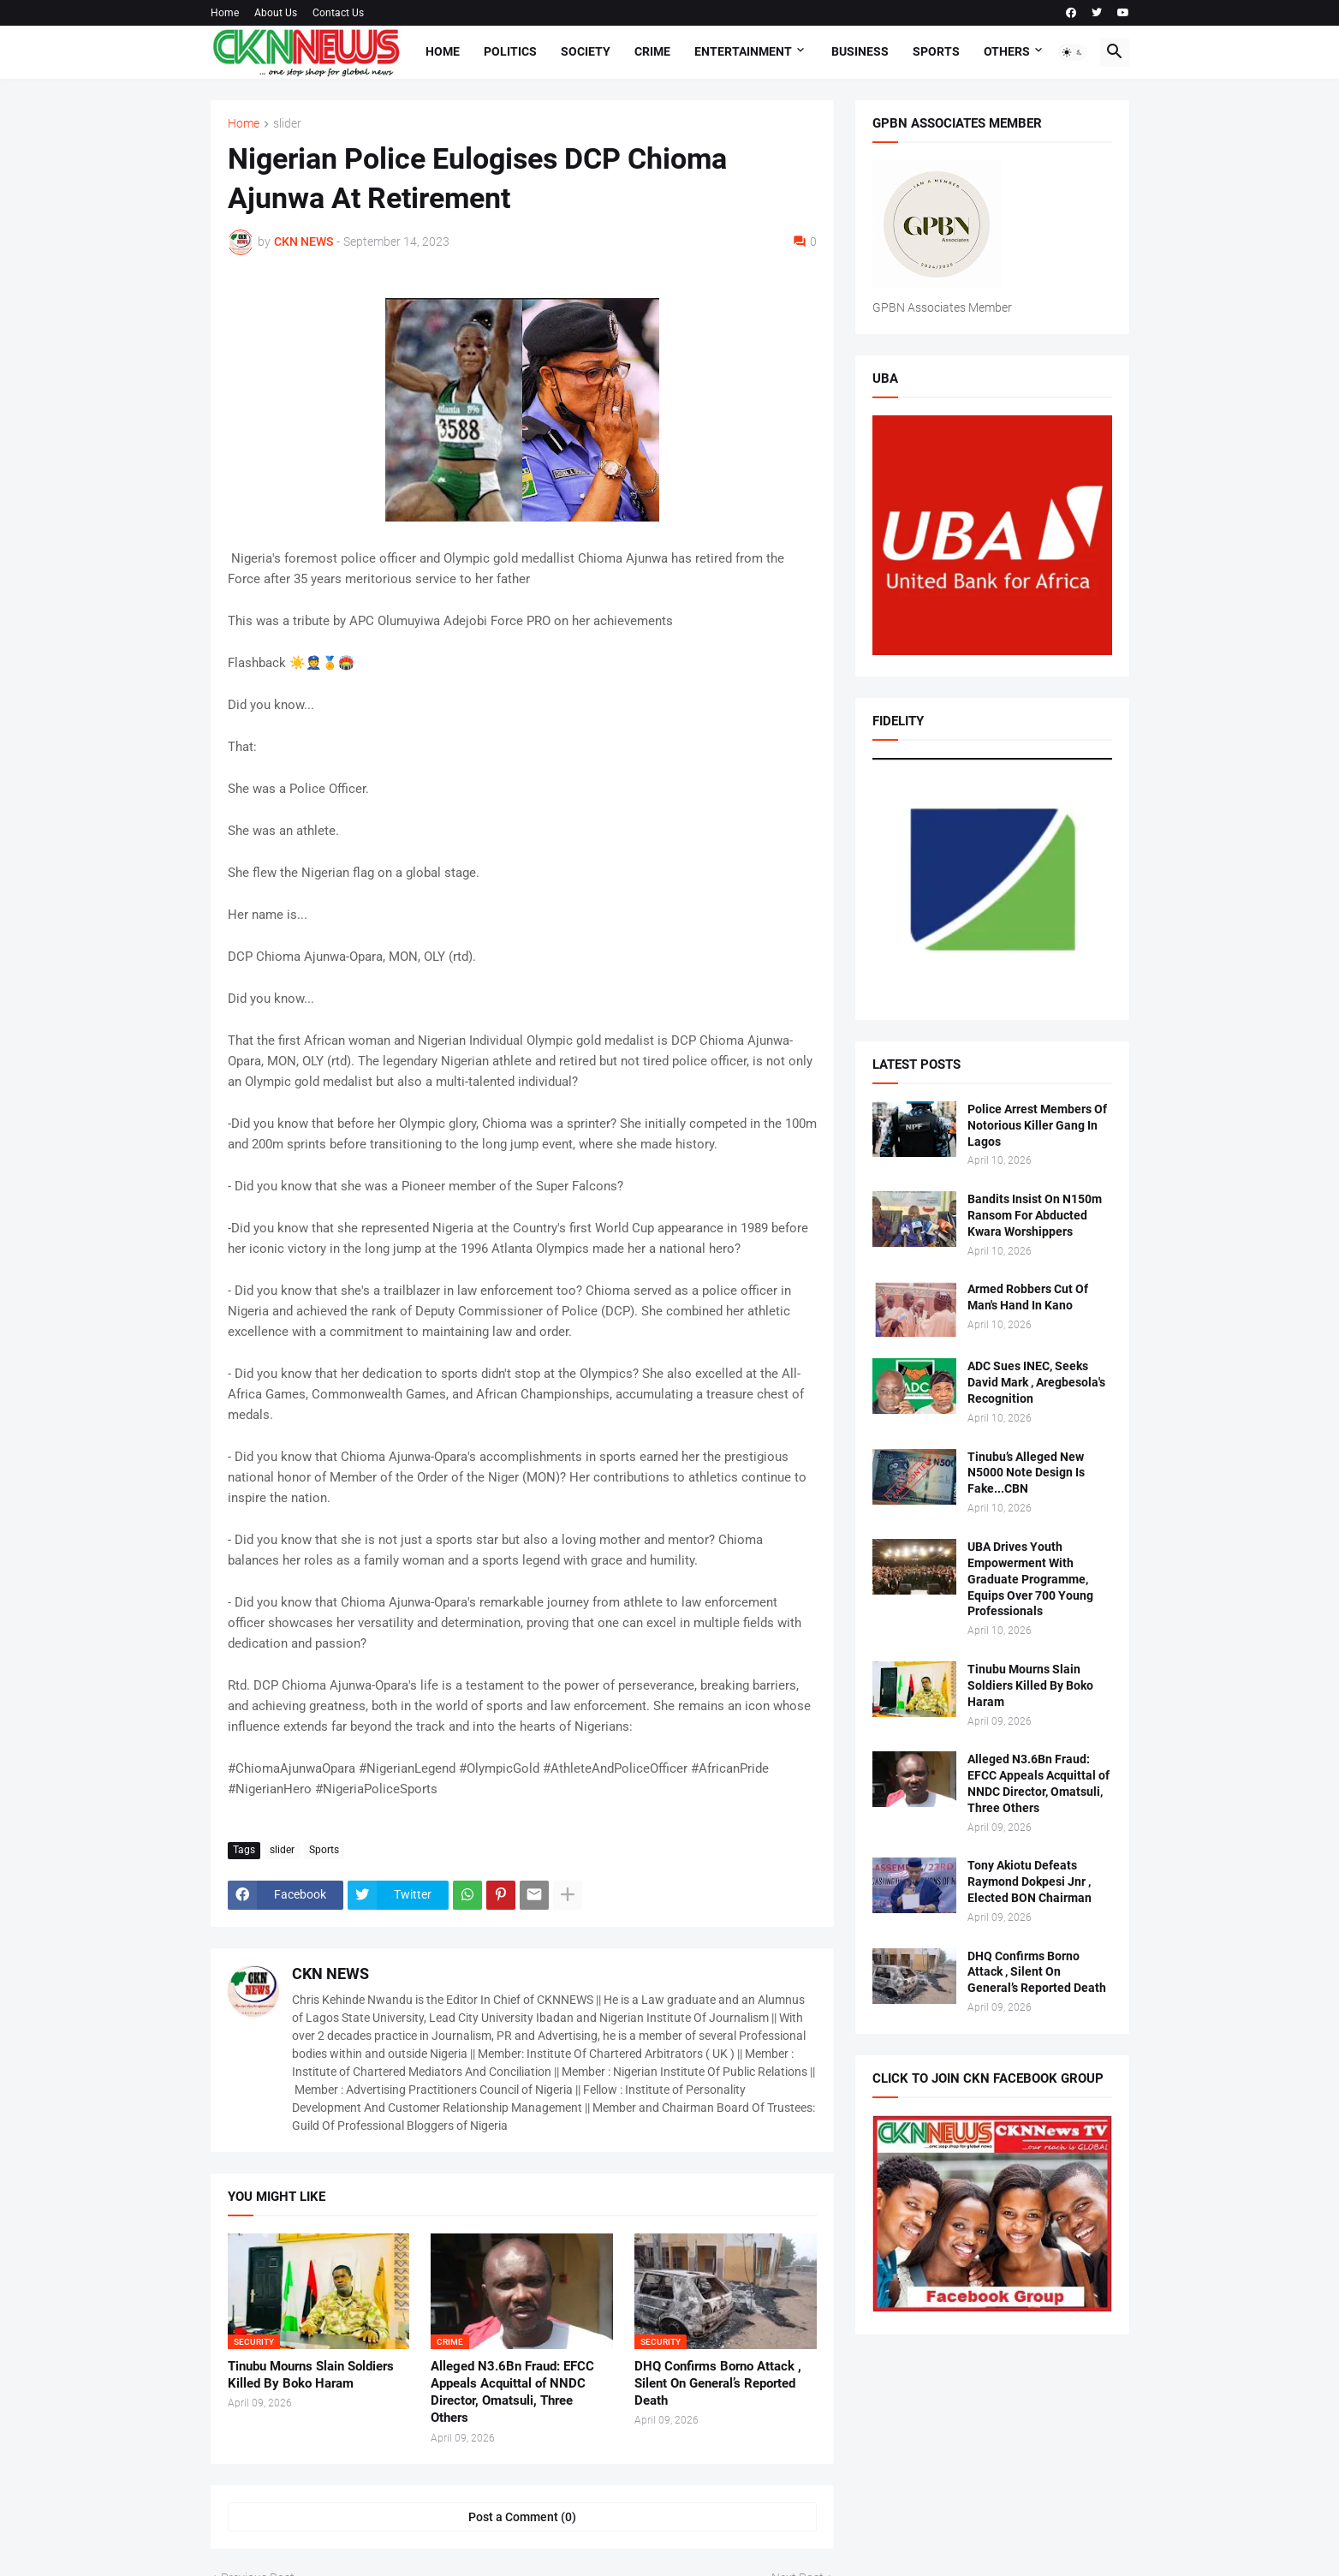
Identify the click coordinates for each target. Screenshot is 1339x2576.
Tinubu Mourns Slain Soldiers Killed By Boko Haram (311, 2374)
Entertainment (743, 51)
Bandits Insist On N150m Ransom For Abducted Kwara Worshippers (1034, 1215)
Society (585, 51)
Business (860, 51)
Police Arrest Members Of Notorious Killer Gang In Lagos (1037, 1125)
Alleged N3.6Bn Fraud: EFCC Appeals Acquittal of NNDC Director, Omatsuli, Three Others (512, 2392)
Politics (510, 51)
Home (225, 13)
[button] (1072, 52)
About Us (275, 13)
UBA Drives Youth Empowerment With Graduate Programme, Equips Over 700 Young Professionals (1030, 1579)
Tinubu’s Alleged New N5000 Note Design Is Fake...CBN (1026, 1473)
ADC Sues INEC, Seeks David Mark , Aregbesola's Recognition (1036, 1382)
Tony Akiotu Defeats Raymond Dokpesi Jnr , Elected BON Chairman (1029, 1881)
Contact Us (338, 13)
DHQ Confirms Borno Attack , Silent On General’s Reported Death (717, 2383)
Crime (652, 51)
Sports (936, 51)
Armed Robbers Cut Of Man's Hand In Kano (1027, 1297)
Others (1007, 51)
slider (287, 123)
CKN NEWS (330, 1974)
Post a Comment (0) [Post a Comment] (522, 2517)
